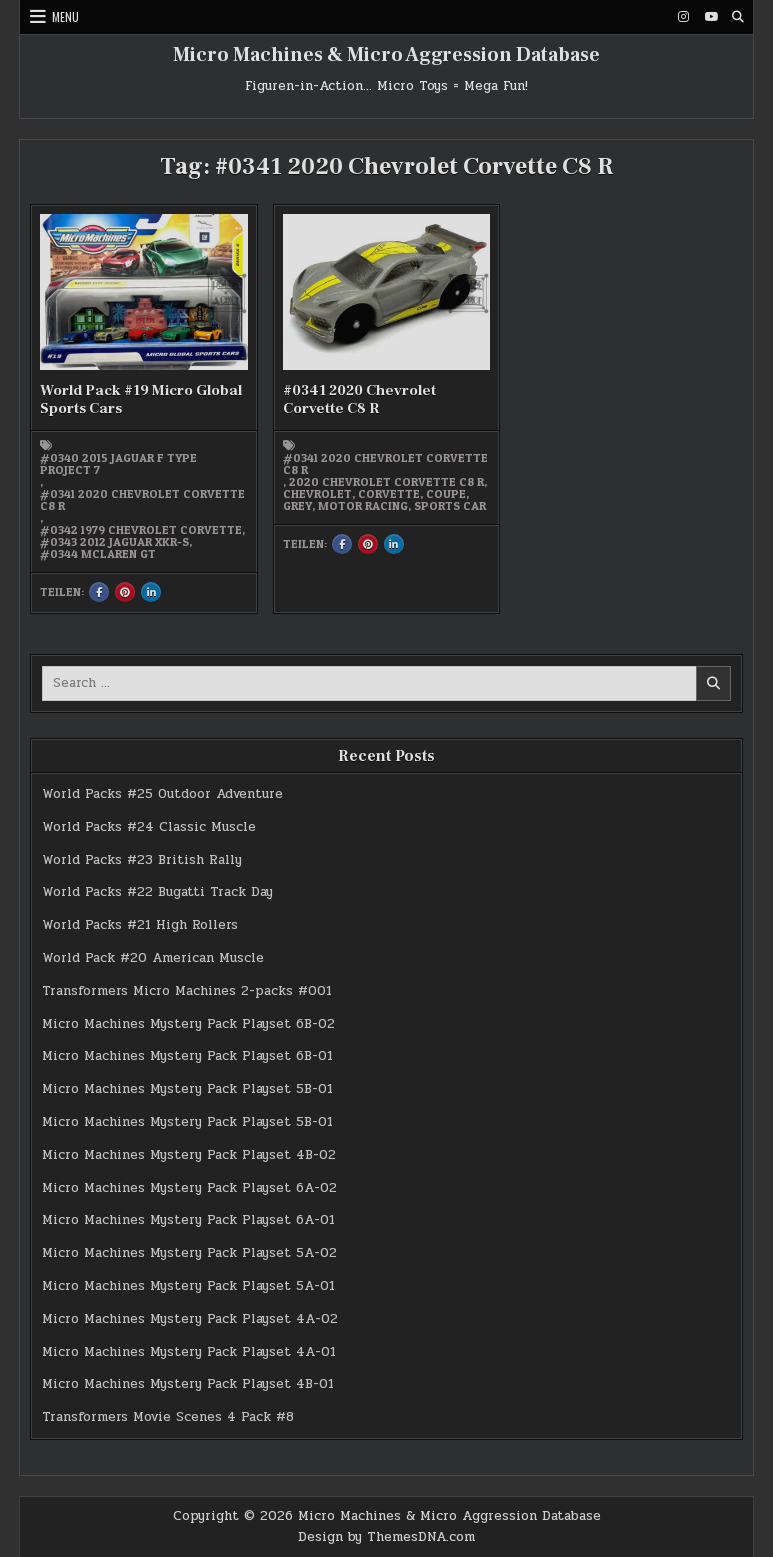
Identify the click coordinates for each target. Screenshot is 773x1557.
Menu (65, 16)
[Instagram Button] (684, 17)
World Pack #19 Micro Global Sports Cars (141, 399)
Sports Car (450, 506)
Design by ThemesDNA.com (386, 1537)
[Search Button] (738, 17)
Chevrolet (317, 494)
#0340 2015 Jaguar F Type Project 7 (118, 464)
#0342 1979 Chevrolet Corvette (141, 530)
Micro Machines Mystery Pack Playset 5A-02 (189, 1253)
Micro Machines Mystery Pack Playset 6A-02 (189, 1188)
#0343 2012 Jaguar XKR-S (114, 542)
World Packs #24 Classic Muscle (149, 827)
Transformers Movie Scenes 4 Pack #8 (168, 1417)
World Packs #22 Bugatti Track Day (157, 892)
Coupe (446, 494)
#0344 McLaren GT (98, 554)
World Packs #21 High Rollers (140, 925)
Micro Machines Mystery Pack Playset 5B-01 (187, 1089)
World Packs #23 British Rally (142, 860)
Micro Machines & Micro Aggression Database (386, 55)
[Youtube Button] (711, 17)
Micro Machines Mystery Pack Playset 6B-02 (188, 1024)
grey (297, 506)
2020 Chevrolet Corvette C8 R (386, 482)
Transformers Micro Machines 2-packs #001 (187, 991)
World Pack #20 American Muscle (153, 958)
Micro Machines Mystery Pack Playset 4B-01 (188, 1384)
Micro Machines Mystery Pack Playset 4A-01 (189, 1352)
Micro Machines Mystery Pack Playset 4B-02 (189, 1155)
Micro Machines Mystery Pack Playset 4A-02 (190, 1319)
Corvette (389, 494)
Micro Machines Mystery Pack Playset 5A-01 (188, 1286)
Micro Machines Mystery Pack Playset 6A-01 (188, 1220)
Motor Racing (363, 506)
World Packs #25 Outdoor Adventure (162, 794)
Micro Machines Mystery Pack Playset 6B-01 (187, 1056)
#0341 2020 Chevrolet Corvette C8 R (142, 500)
